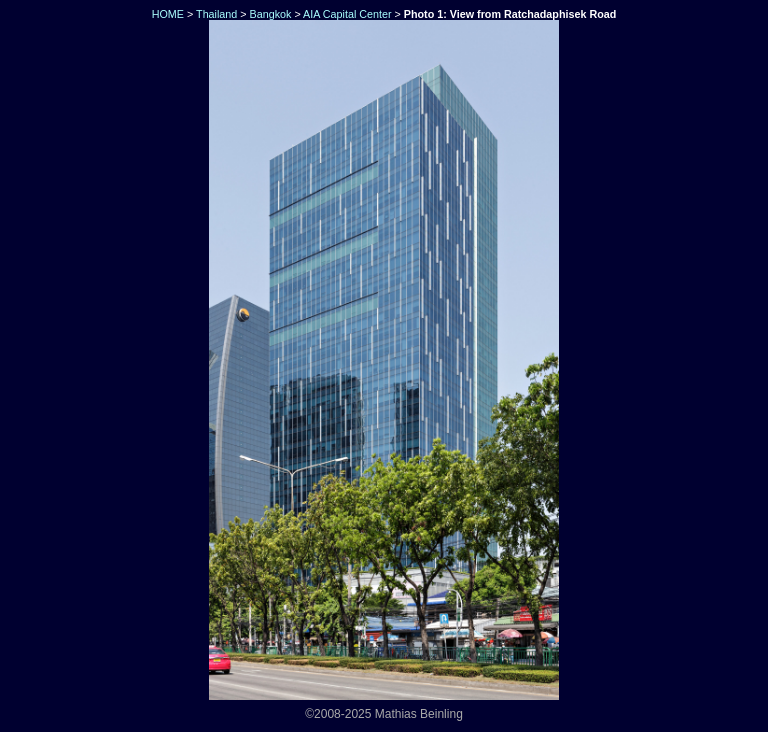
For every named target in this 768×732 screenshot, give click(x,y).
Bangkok (271, 14)
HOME (166, 14)
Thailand (216, 14)
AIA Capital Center (347, 14)
